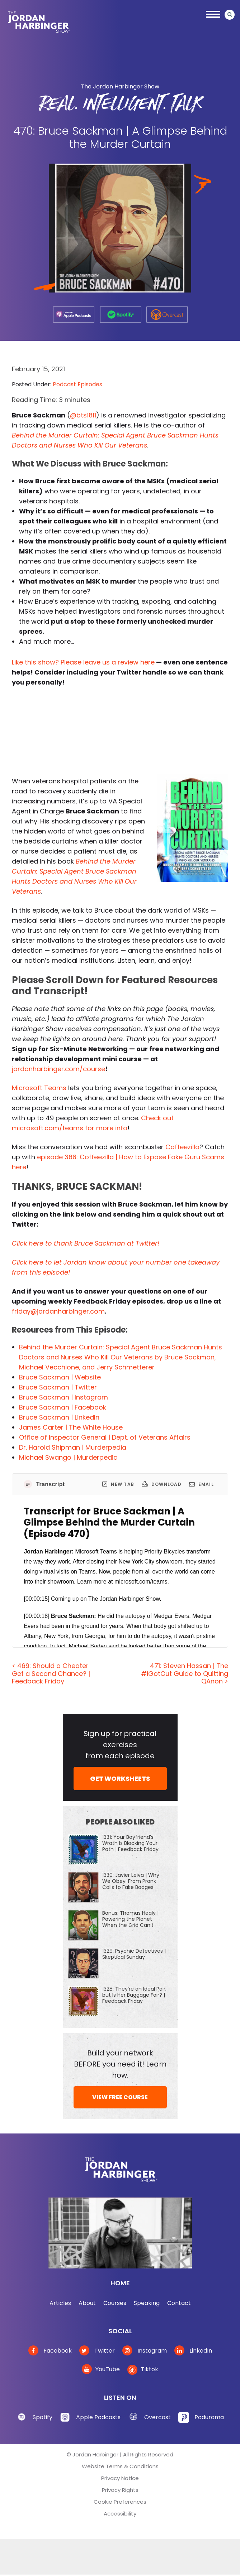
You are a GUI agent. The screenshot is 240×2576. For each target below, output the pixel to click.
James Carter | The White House (71, 1427)
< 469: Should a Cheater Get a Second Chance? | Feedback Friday (51, 1673)
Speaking (147, 2303)
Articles (60, 2303)
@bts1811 (83, 415)
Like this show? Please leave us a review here (83, 662)
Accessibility (120, 2513)
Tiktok (142, 2369)
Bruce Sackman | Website (60, 1377)
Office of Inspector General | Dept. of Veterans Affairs (104, 1437)
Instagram (144, 2351)
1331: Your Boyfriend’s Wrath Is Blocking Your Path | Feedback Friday (130, 1843)
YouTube (101, 2369)
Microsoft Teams (39, 1087)
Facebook (50, 2351)
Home (120, 2282)
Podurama (209, 2417)
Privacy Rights (120, 2490)
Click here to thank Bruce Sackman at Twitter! (85, 1243)
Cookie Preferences (120, 2501)
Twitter (97, 2351)
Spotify (42, 2417)
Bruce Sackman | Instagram (63, 1397)
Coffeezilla (182, 1146)
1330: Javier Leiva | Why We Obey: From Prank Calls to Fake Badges (130, 1881)
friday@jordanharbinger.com (58, 1311)
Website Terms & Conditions (120, 2466)
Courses (114, 2303)
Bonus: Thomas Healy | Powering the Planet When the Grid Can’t (130, 1919)
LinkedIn (193, 2351)
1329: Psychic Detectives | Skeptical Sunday (134, 1954)
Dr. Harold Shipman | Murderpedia (72, 1447)
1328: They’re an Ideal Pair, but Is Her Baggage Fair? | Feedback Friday (134, 1995)
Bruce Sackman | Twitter (58, 1387)
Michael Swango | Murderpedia (68, 1457)
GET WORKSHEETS (120, 1778)
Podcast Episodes (77, 384)
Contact (179, 2303)
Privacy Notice (120, 2478)
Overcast (157, 2417)
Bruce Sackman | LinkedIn (59, 1417)
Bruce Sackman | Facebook (62, 1407)
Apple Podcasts (98, 2417)
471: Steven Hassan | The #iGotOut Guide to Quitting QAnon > (184, 1673)
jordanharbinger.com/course (58, 1068)
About (87, 2303)
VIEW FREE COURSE (120, 2097)
